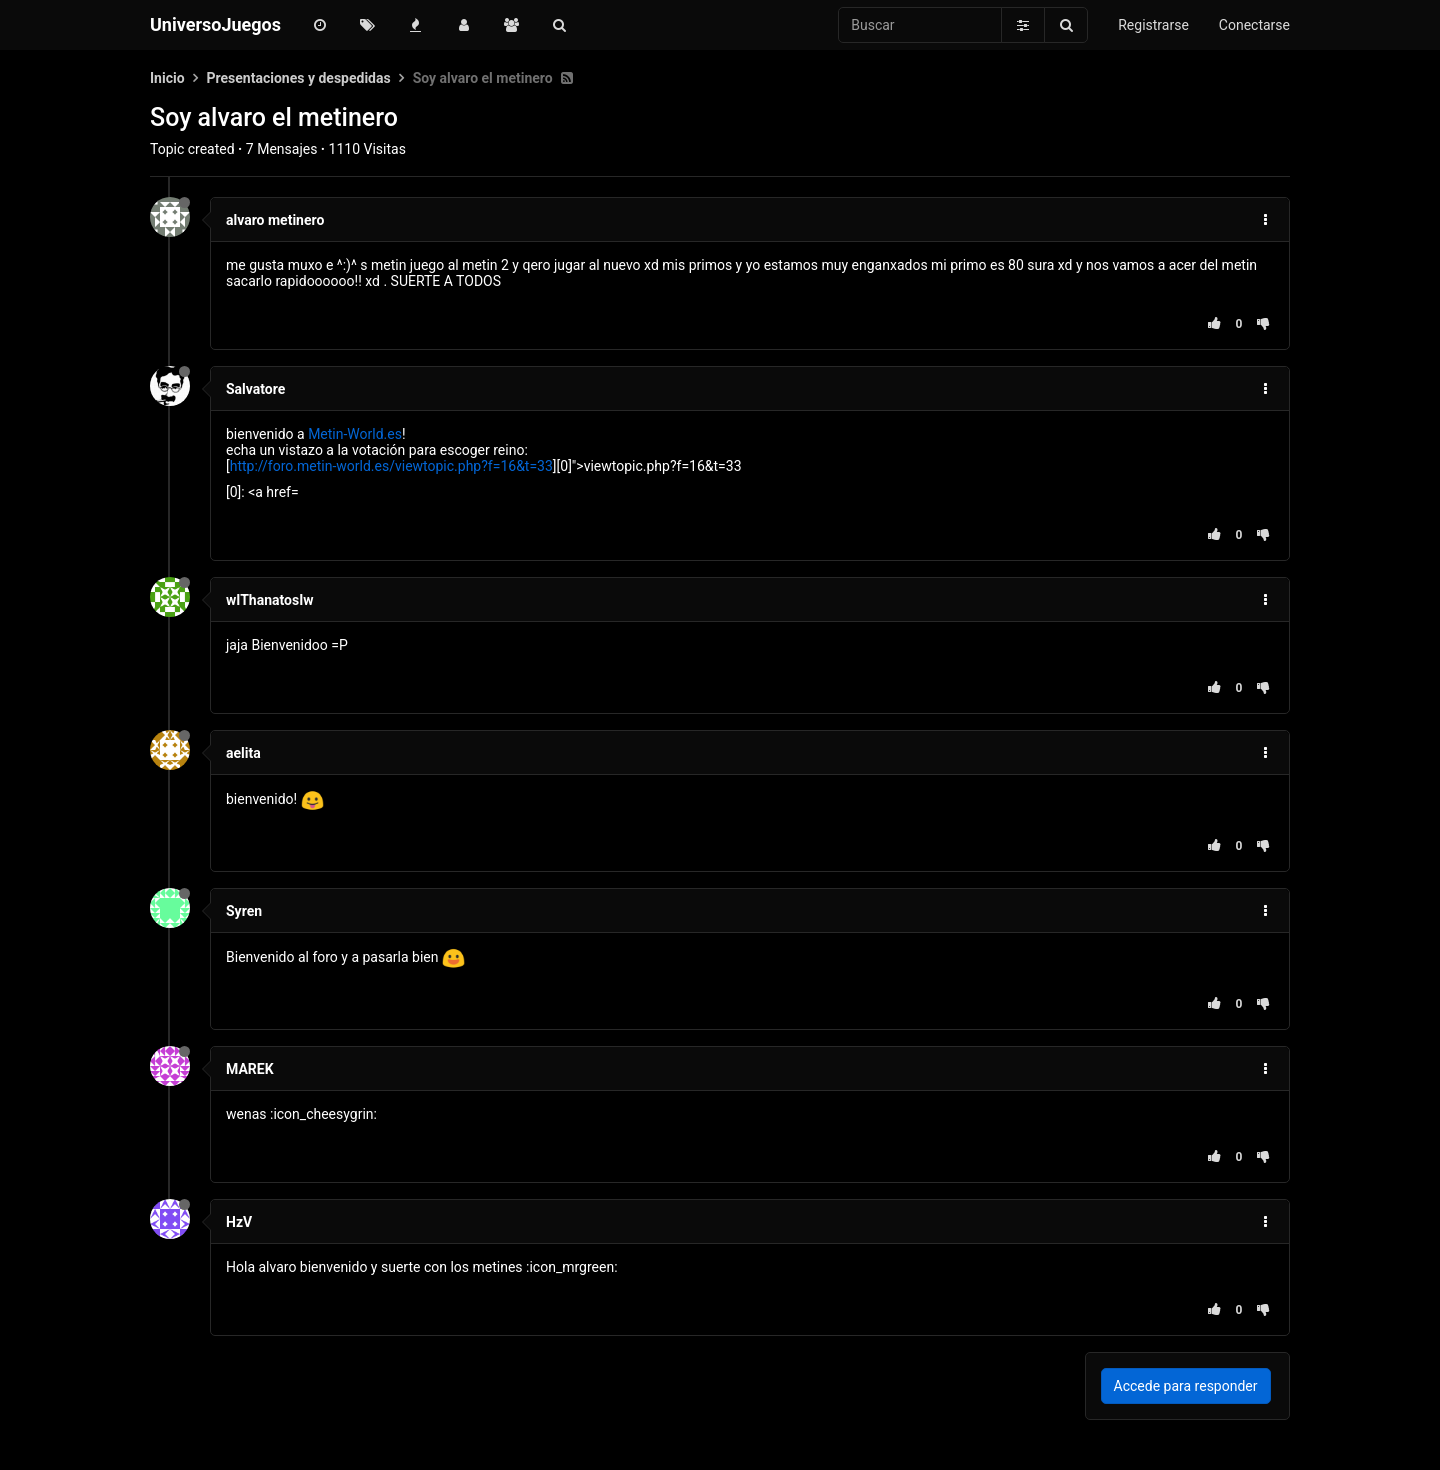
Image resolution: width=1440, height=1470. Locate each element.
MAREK (250, 1069)
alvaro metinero (275, 220)
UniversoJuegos (215, 24)
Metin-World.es (355, 434)
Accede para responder (1186, 1386)
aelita (243, 753)
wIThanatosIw (270, 600)
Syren (244, 911)
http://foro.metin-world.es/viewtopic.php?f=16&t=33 (391, 466)
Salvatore (255, 389)
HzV (239, 1222)
